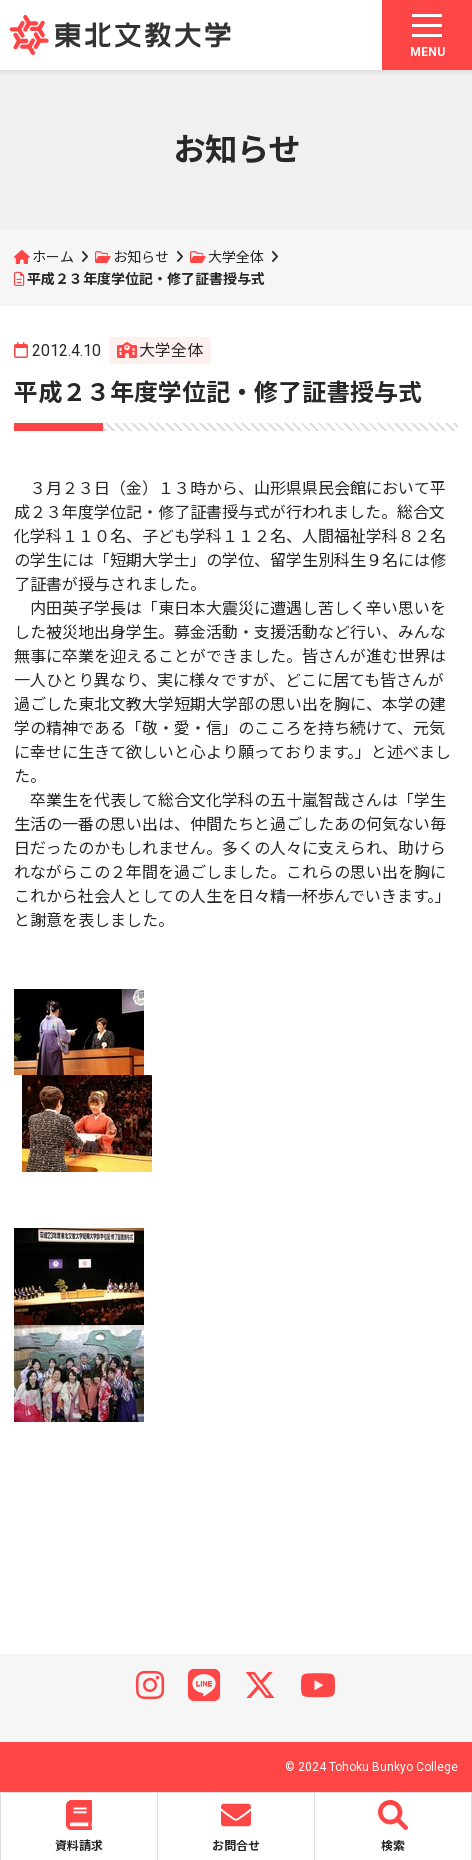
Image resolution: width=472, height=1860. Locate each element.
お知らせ (141, 257)
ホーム (53, 257)
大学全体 (236, 257)
